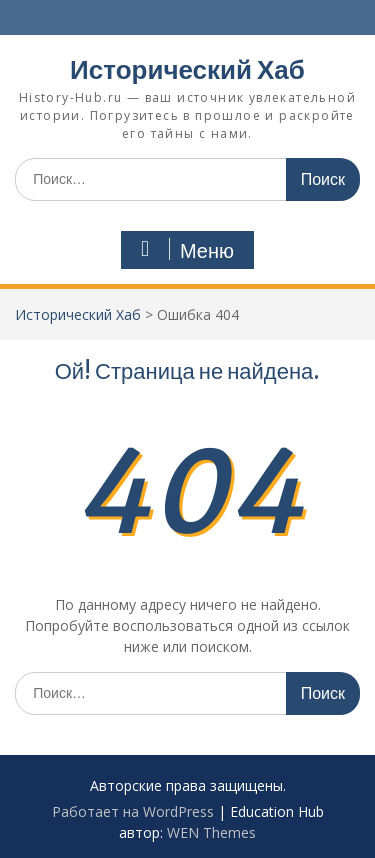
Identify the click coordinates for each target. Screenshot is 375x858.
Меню (185, 250)
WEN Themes (211, 832)
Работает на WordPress (133, 811)
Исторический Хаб (187, 69)
